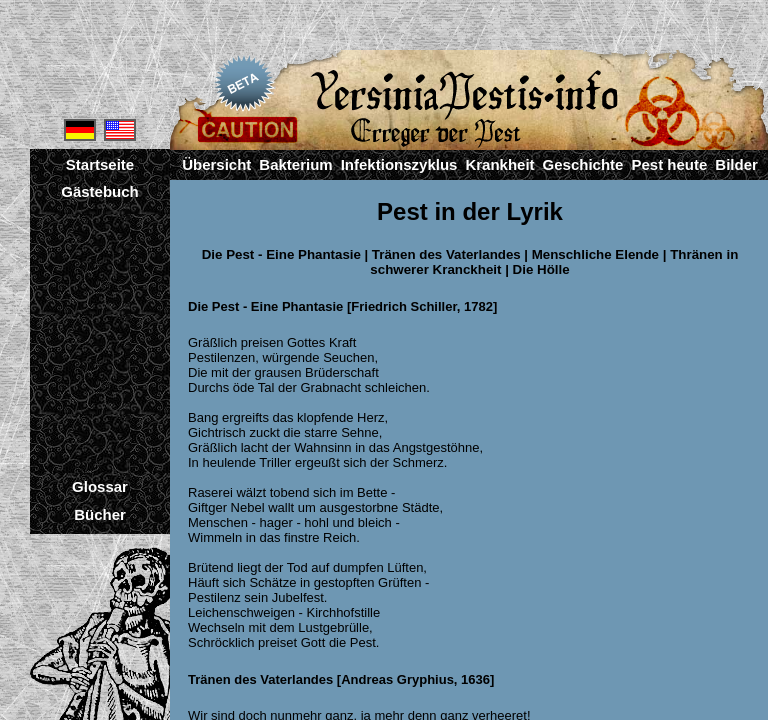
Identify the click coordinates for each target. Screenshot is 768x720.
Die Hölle (541, 269)
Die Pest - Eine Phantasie (281, 254)
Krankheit (499, 164)
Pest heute (669, 164)
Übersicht (216, 164)
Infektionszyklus (399, 164)
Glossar (100, 486)
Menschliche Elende (595, 254)
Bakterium (295, 164)
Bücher (100, 514)
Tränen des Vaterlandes (446, 254)
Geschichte (583, 164)
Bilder (736, 164)
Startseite (100, 164)
